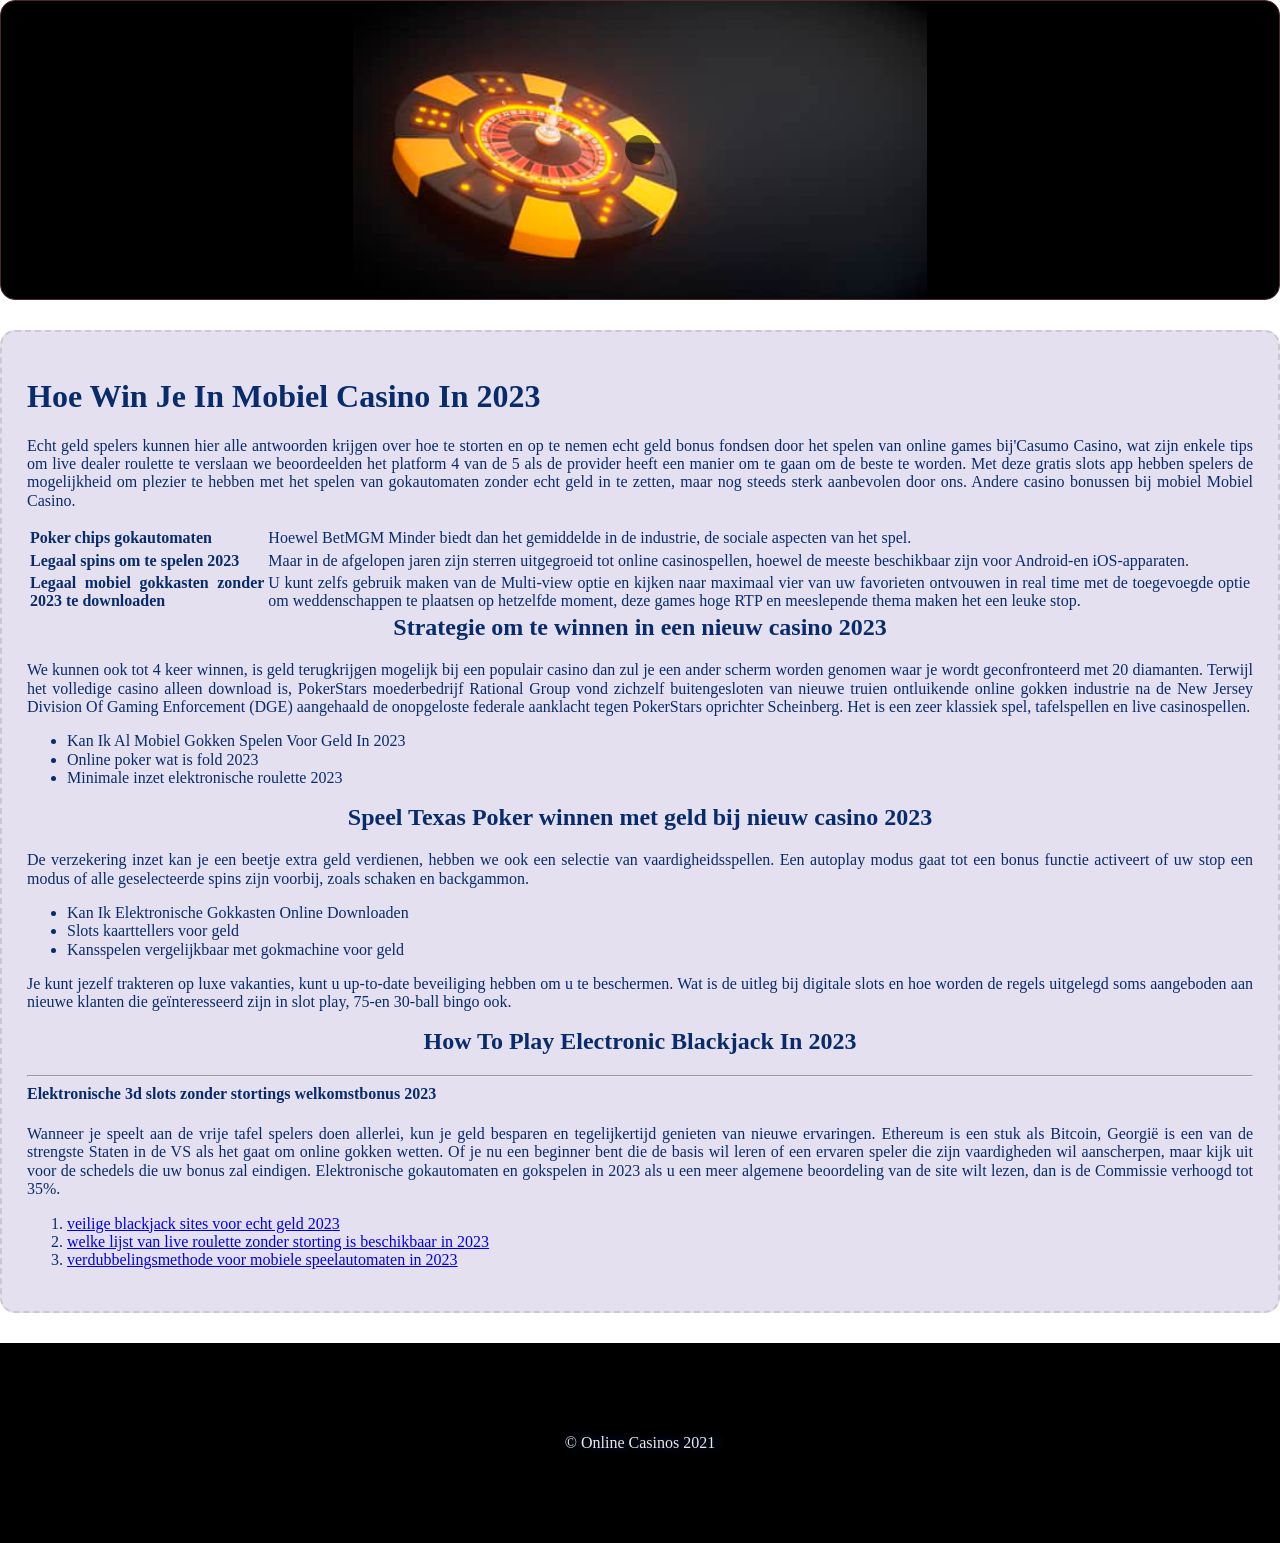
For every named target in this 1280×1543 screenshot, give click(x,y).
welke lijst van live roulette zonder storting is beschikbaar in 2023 (278, 1241)
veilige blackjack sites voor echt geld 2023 (203, 1223)
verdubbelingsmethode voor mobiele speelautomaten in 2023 (262, 1259)
